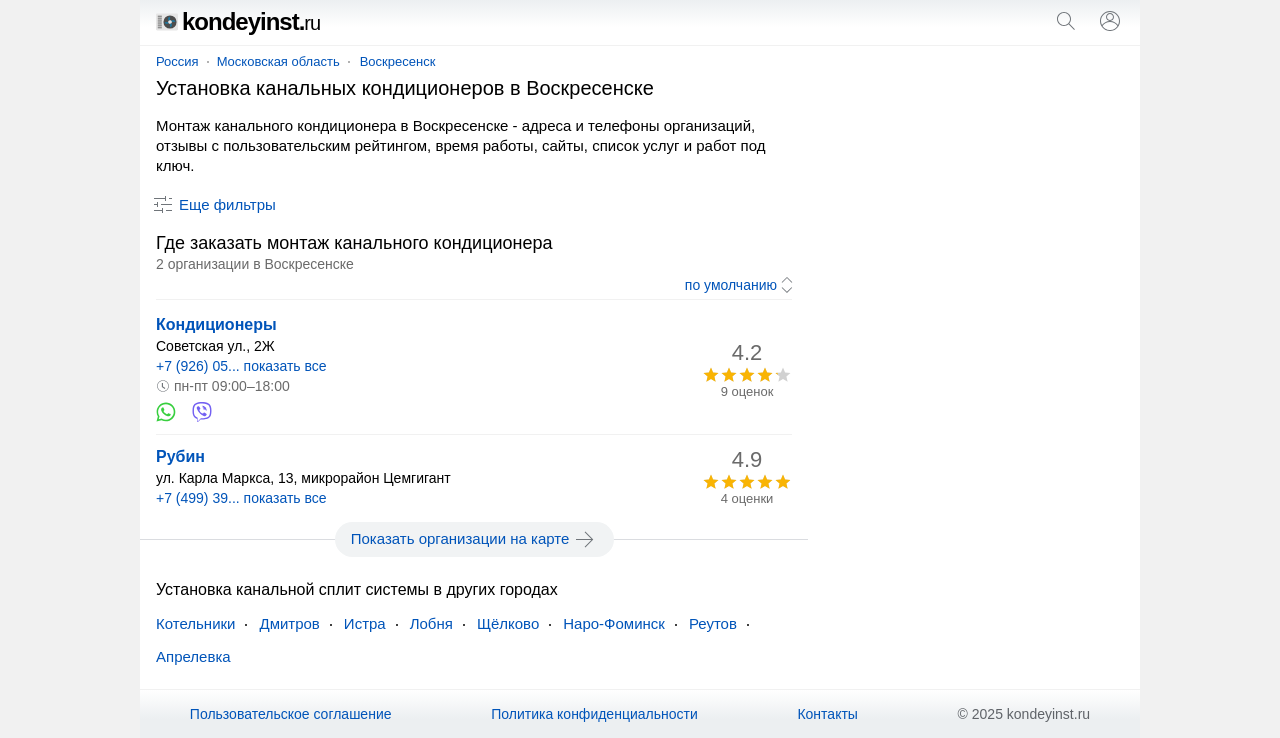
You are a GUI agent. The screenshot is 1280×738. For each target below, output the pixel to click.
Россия (177, 61)
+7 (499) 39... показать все (241, 498)
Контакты (827, 714)
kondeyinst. (238, 21)
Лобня (431, 623)
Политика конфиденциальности (594, 714)
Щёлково (508, 623)
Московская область (278, 61)
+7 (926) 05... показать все (241, 366)
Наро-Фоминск (614, 623)
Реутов (713, 623)
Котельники (195, 623)
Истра (365, 623)
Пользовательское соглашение (291, 714)
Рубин (180, 456)
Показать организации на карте (474, 539)
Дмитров (289, 623)
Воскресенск (398, 61)
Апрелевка (193, 656)
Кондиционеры (216, 324)
